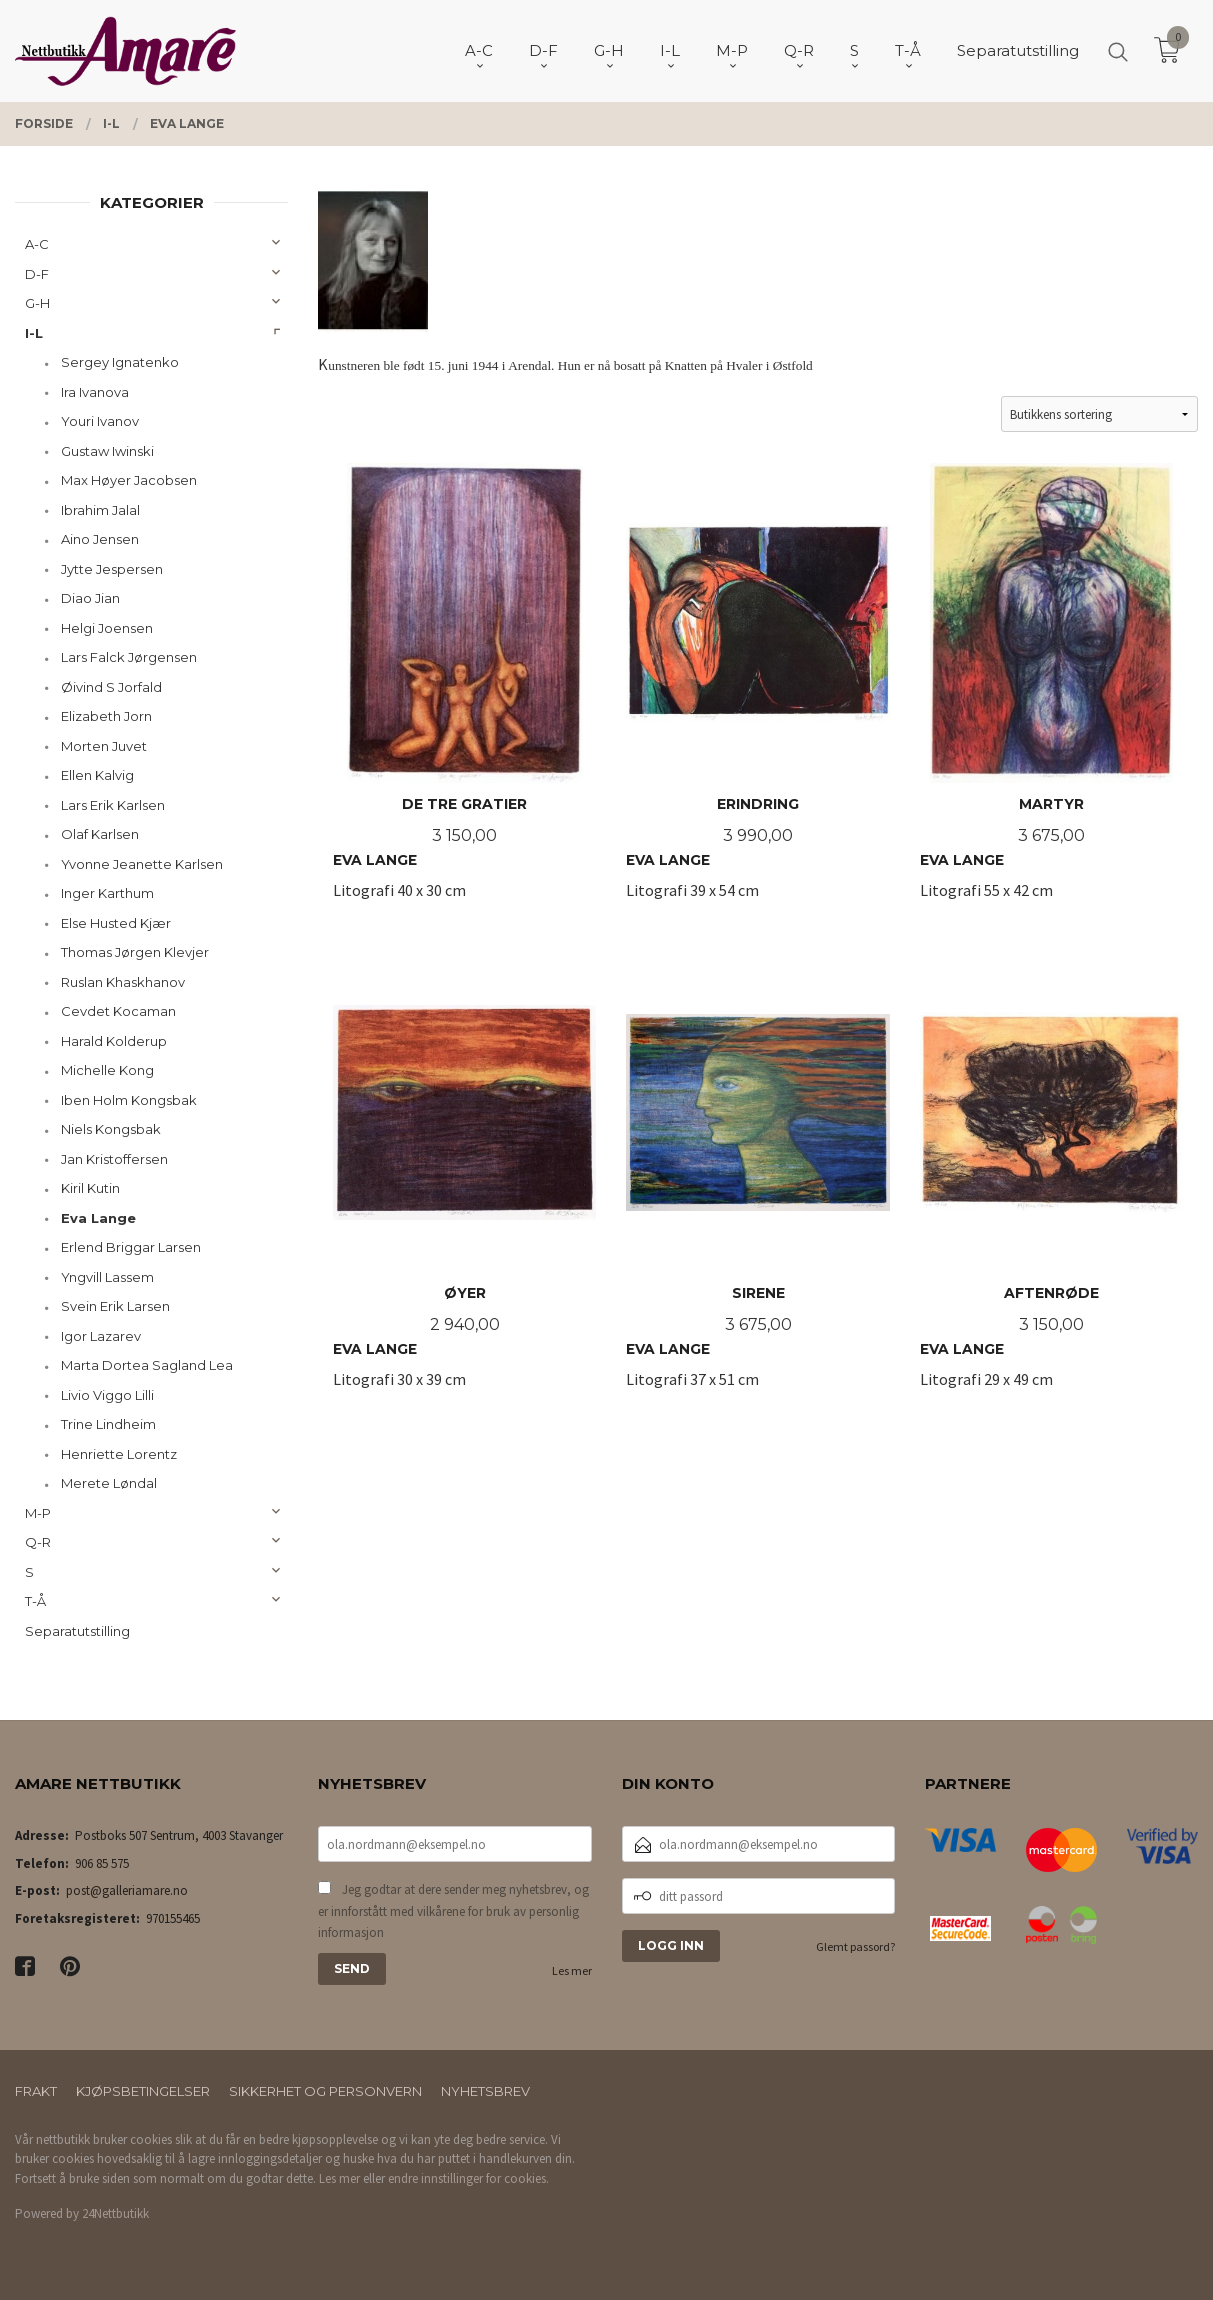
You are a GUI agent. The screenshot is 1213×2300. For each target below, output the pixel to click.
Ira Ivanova (95, 392)
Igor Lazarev (101, 1336)
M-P (38, 1513)
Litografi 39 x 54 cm (757, 692)
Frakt (36, 2091)
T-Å (35, 1601)
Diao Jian (90, 598)
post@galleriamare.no (127, 1890)
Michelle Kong (107, 1070)
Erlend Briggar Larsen (131, 1247)
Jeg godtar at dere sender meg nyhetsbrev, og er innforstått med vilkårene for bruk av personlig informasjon (453, 1911)
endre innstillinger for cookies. (468, 2178)
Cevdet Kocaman (118, 1011)
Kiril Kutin (90, 1188)
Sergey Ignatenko (120, 362)
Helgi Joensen (107, 628)
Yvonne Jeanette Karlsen (142, 864)
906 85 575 (102, 1863)
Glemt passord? (855, 1946)
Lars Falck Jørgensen (129, 657)
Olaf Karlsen (100, 834)
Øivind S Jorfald (111, 687)
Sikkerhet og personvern (325, 2091)
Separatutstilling (77, 1631)
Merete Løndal (109, 1483)
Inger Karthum (107, 893)
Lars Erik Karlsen (113, 805)
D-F (37, 274)
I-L (34, 333)
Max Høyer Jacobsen (129, 480)
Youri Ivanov (100, 421)
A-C (37, 244)
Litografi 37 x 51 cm (757, 1181)
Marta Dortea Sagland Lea (147, 1365)
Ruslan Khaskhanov (123, 982)
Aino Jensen (100, 539)
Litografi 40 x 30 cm (464, 692)
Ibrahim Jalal (100, 510)
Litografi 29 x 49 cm (1051, 1181)
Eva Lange (98, 1218)
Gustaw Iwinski (107, 451)
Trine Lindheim (108, 1424)
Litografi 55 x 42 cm (1051, 692)
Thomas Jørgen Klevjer (135, 952)
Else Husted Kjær (116, 923)
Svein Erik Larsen (115, 1306)
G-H (37, 303)
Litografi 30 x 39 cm (464, 1181)
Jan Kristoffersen (114, 1159)
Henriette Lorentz (119, 1454)
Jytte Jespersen (112, 569)
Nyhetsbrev (485, 2091)
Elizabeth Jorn (106, 716)
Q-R (38, 1542)
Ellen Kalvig (97, 775)
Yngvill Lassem (107, 1277)
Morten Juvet (104, 746)
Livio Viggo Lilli (107, 1395)
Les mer (572, 1970)
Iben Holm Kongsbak (129, 1100)
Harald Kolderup (114, 1041)
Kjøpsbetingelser (143, 2091)
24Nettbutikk (115, 2213)
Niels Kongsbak (111, 1129)
